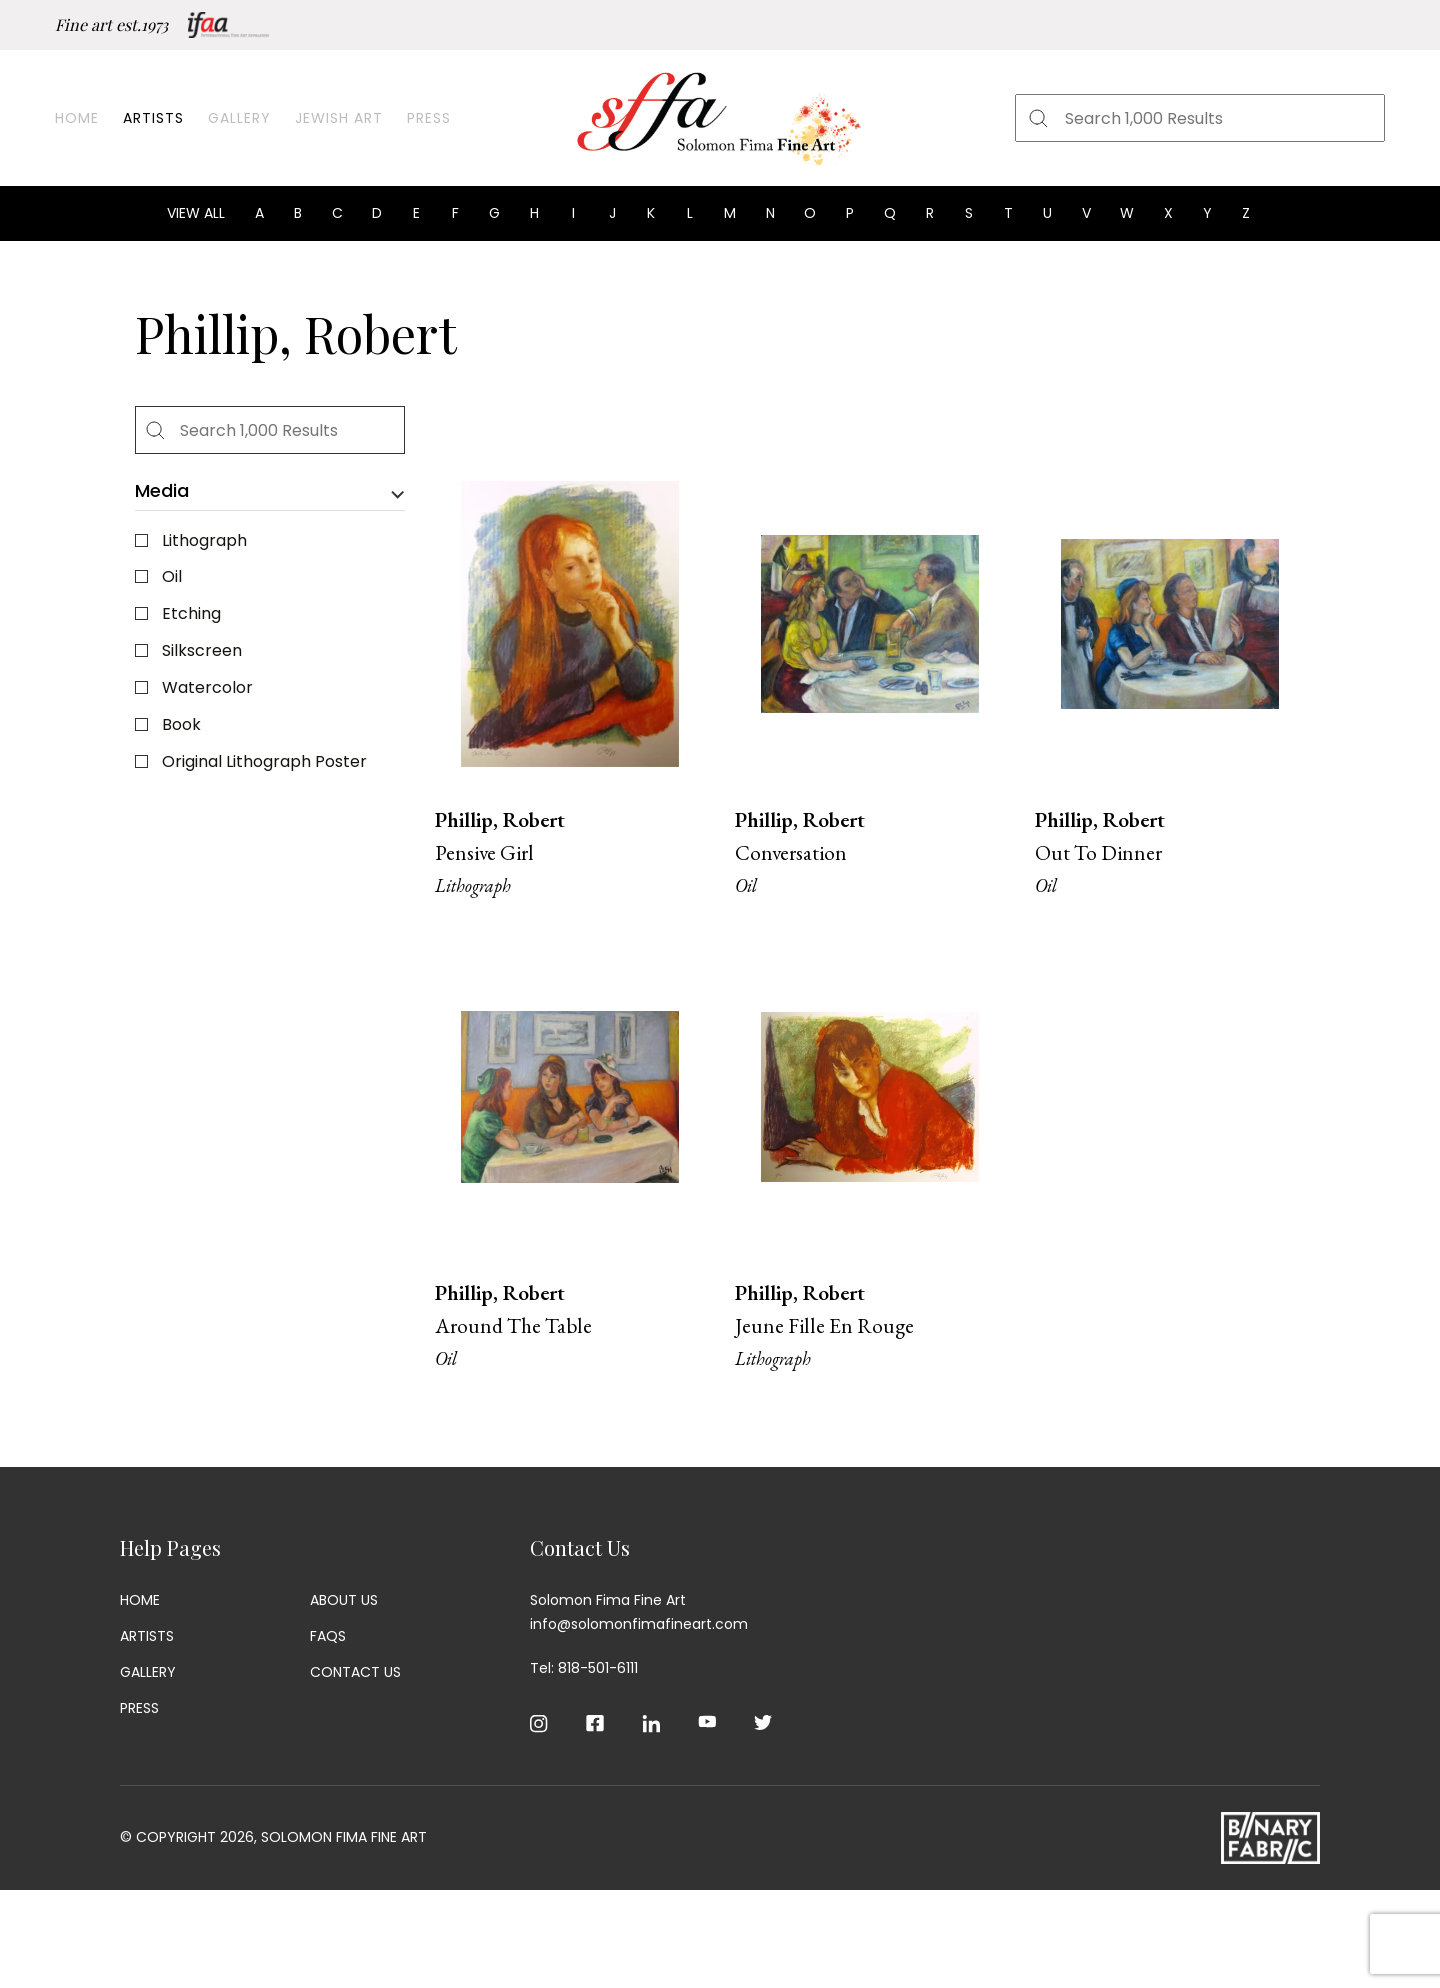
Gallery (239, 118)
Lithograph (204, 540)
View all (196, 213)
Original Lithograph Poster (264, 761)
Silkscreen (202, 650)
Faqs (328, 1636)
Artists (153, 118)
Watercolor (207, 687)
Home (77, 118)
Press (429, 118)
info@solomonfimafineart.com (639, 1624)
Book (181, 724)
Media (162, 491)
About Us (344, 1600)
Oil (172, 576)
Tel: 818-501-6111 (584, 1668)
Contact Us (355, 1672)
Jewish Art (339, 118)
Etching (191, 613)
